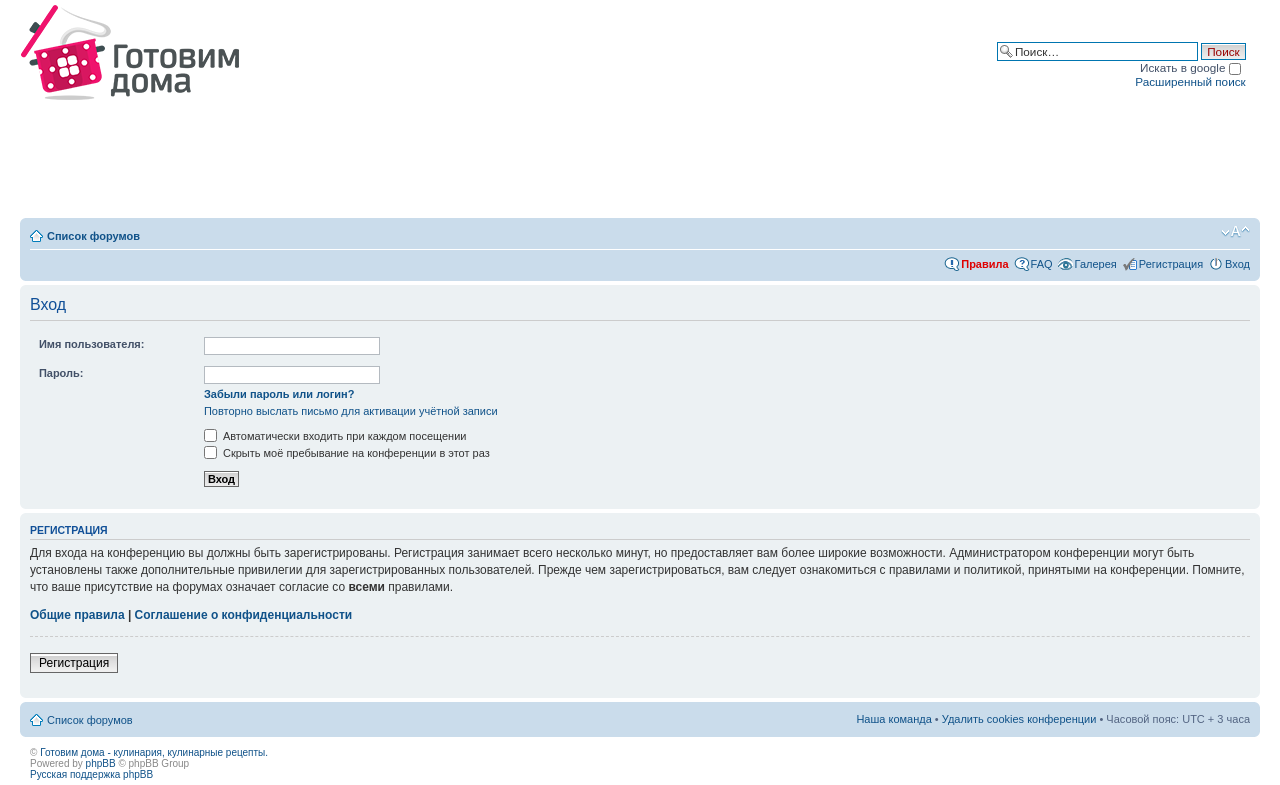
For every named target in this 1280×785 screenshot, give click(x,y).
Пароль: (61, 373)
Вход (1237, 264)
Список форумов (93, 236)
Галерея (1096, 264)
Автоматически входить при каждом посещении (335, 436)
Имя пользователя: (92, 344)
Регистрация (1171, 264)
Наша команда (893, 719)
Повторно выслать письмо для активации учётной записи (351, 411)
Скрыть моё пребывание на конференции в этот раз (347, 453)
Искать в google (1190, 67)
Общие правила (77, 615)
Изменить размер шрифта (1235, 232)
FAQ (1042, 264)
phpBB (101, 763)
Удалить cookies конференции (1019, 719)
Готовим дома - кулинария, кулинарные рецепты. (154, 752)
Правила (984, 264)
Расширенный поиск (1190, 81)
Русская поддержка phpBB (91, 774)
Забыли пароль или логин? (279, 394)
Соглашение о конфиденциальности (244, 615)
